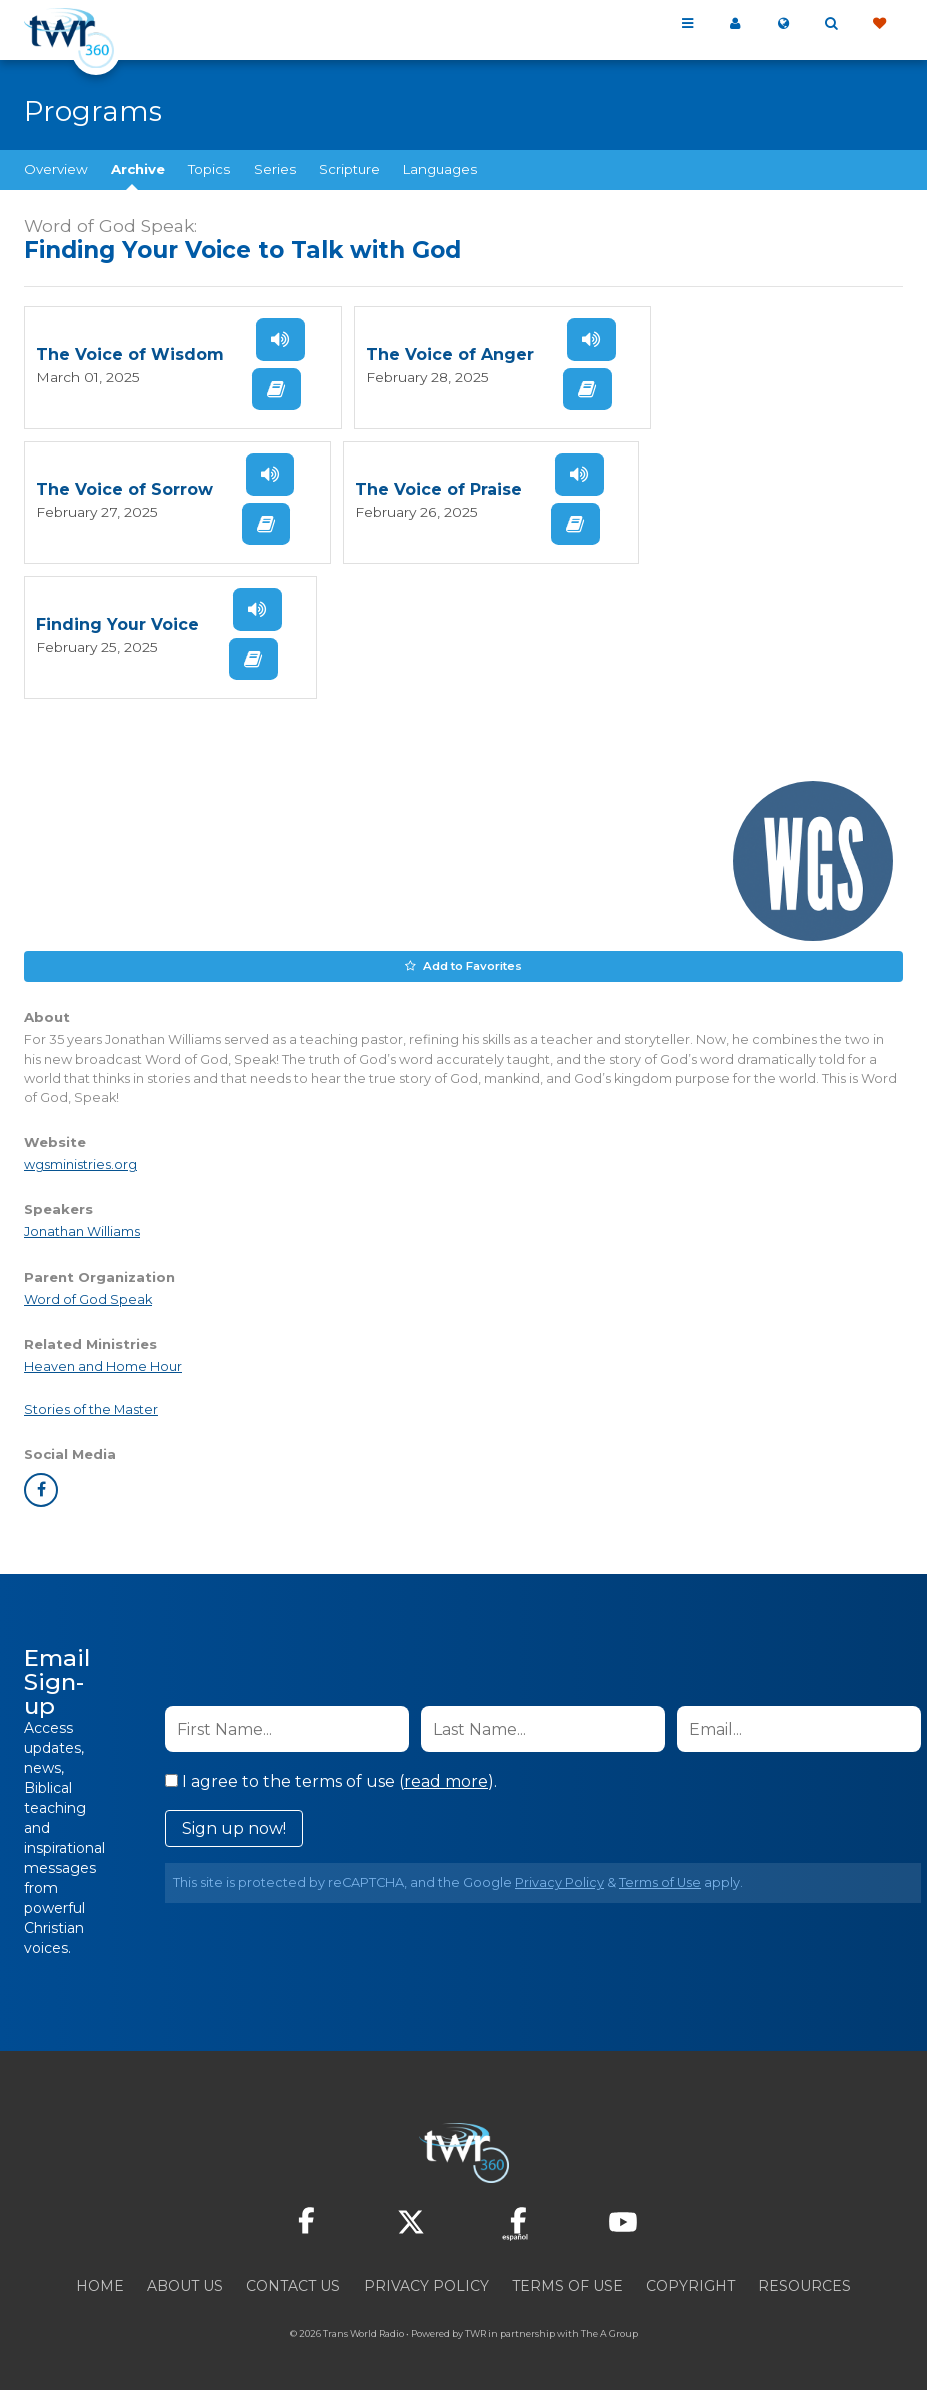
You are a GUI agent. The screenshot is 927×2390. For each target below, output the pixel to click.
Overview (56, 169)
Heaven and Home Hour (103, 1361)
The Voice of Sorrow (124, 488)
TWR (475, 2329)
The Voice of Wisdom (130, 354)
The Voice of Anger (448, 354)
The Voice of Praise (436, 488)
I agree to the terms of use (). (331, 1777)
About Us (185, 2282)
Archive (138, 169)
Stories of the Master (91, 1405)
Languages (440, 169)
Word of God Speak (88, 1294)
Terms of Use (660, 1878)
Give (879, 24)
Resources (804, 2282)
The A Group (609, 2329)
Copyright (690, 2282)
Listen (279, 339)
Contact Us (293, 2282)
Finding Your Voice (117, 622)
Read (275, 388)
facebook (41, 1486)
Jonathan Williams (82, 1227)
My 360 (735, 24)
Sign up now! (234, 1824)
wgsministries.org (80, 1160)
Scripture (349, 169)
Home (100, 2282)
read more (446, 1777)
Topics (209, 169)
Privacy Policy (559, 1878)
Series (275, 169)
